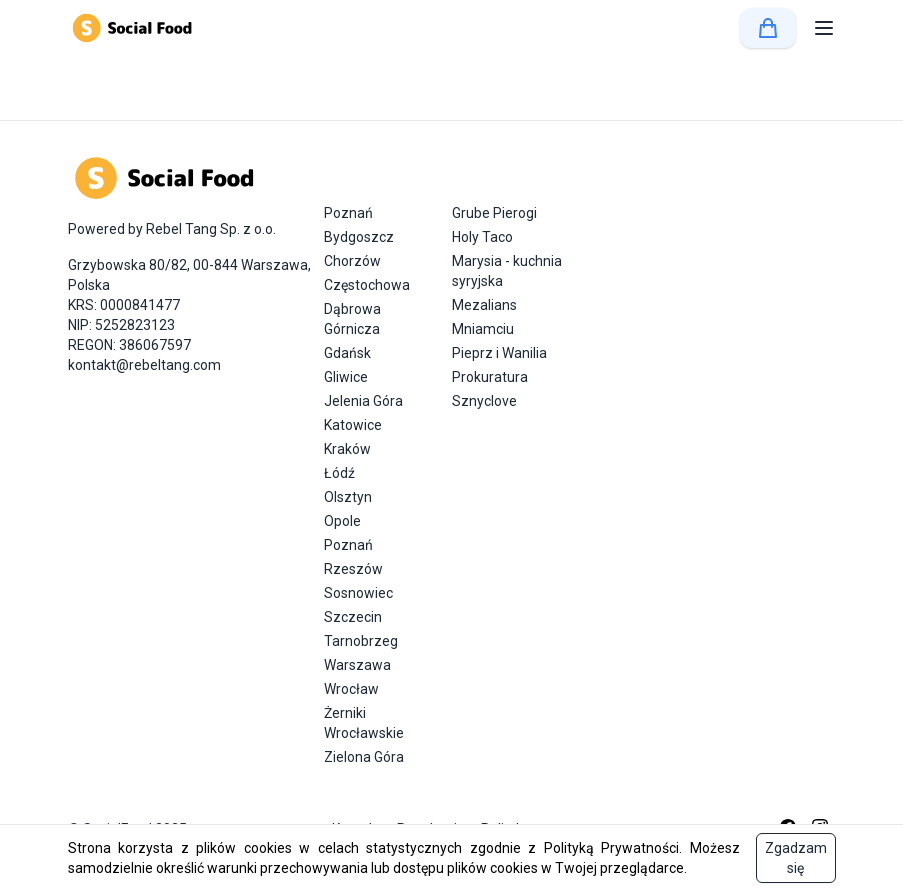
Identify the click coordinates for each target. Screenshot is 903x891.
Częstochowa (367, 285)
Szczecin (353, 617)
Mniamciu (483, 329)
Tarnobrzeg (361, 641)
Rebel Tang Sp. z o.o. (211, 229)
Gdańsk (347, 353)
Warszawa (357, 665)
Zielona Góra (364, 757)
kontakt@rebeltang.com (144, 365)
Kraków (347, 449)
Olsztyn (348, 497)
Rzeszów (353, 569)
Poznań (348, 213)
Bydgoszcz (359, 237)
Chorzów (352, 261)
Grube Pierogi (494, 213)
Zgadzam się (796, 858)
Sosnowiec (358, 593)
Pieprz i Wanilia (499, 353)
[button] (824, 28)
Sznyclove (484, 401)
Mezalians (484, 305)
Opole (342, 521)
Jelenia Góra (363, 401)
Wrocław (351, 689)
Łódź (339, 473)
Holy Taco (482, 237)
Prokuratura (490, 377)
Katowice (353, 425)
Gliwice (346, 377)
